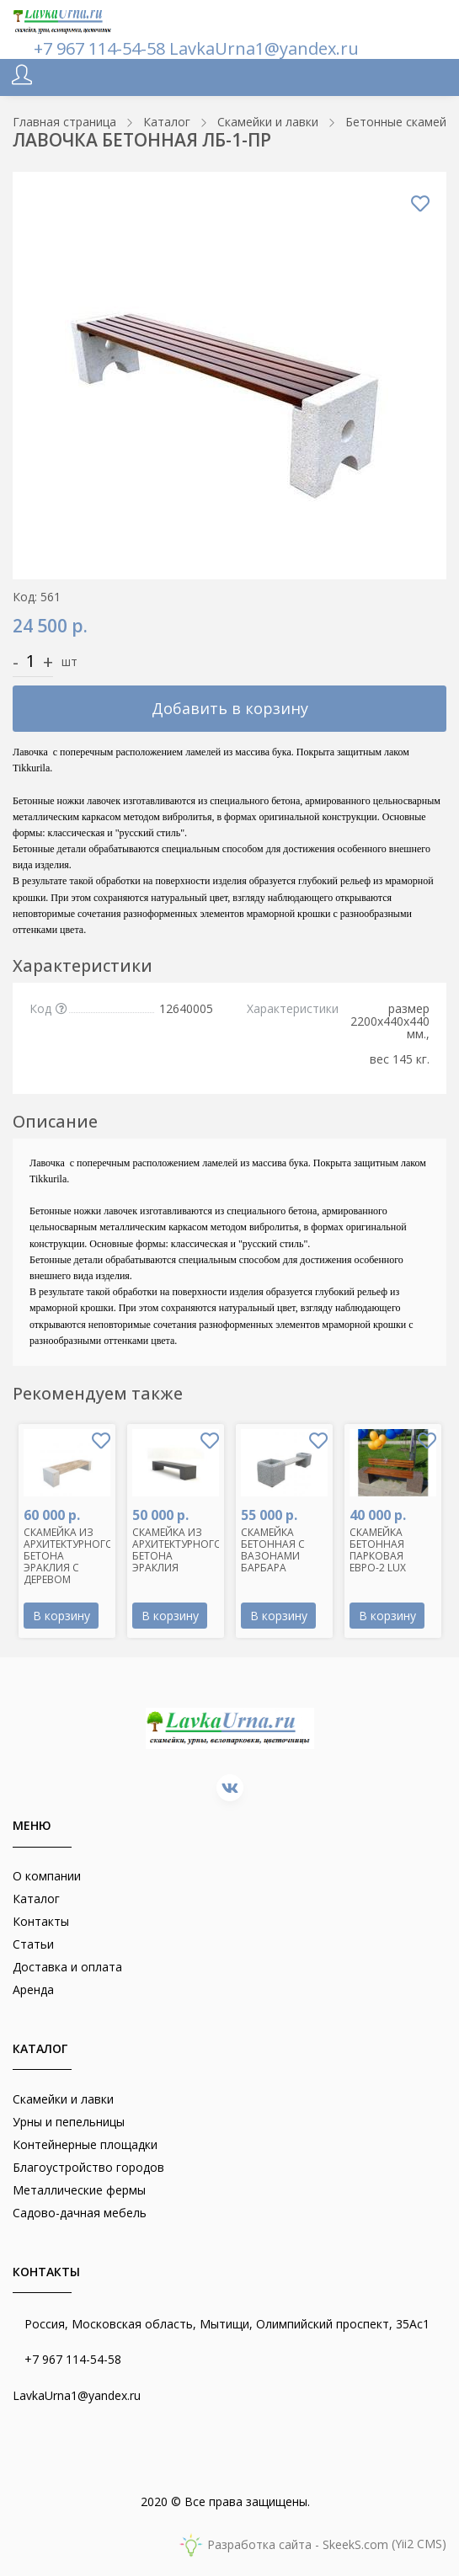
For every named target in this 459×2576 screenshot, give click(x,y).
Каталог (36, 1899)
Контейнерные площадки (85, 2144)
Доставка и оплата (67, 1967)
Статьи (33, 1944)
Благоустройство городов (88, 2167)
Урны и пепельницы (69, 2122)
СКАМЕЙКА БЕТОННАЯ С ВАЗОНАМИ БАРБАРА (273, 1550)
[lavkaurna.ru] (63, 19)
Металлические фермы (79, 2190)
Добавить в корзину (230, 708)
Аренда (33, 1989)
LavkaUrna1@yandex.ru (264, 48)
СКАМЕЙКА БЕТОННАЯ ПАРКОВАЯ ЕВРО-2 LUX (378, 1550)
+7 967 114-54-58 (101, 48)
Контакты (41, 1921)
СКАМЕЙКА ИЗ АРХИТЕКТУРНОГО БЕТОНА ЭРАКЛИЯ (177, 1550)
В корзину (61, 1616)
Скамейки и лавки (63, 2099)
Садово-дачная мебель (80, 2213)
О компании (47, 1876)
